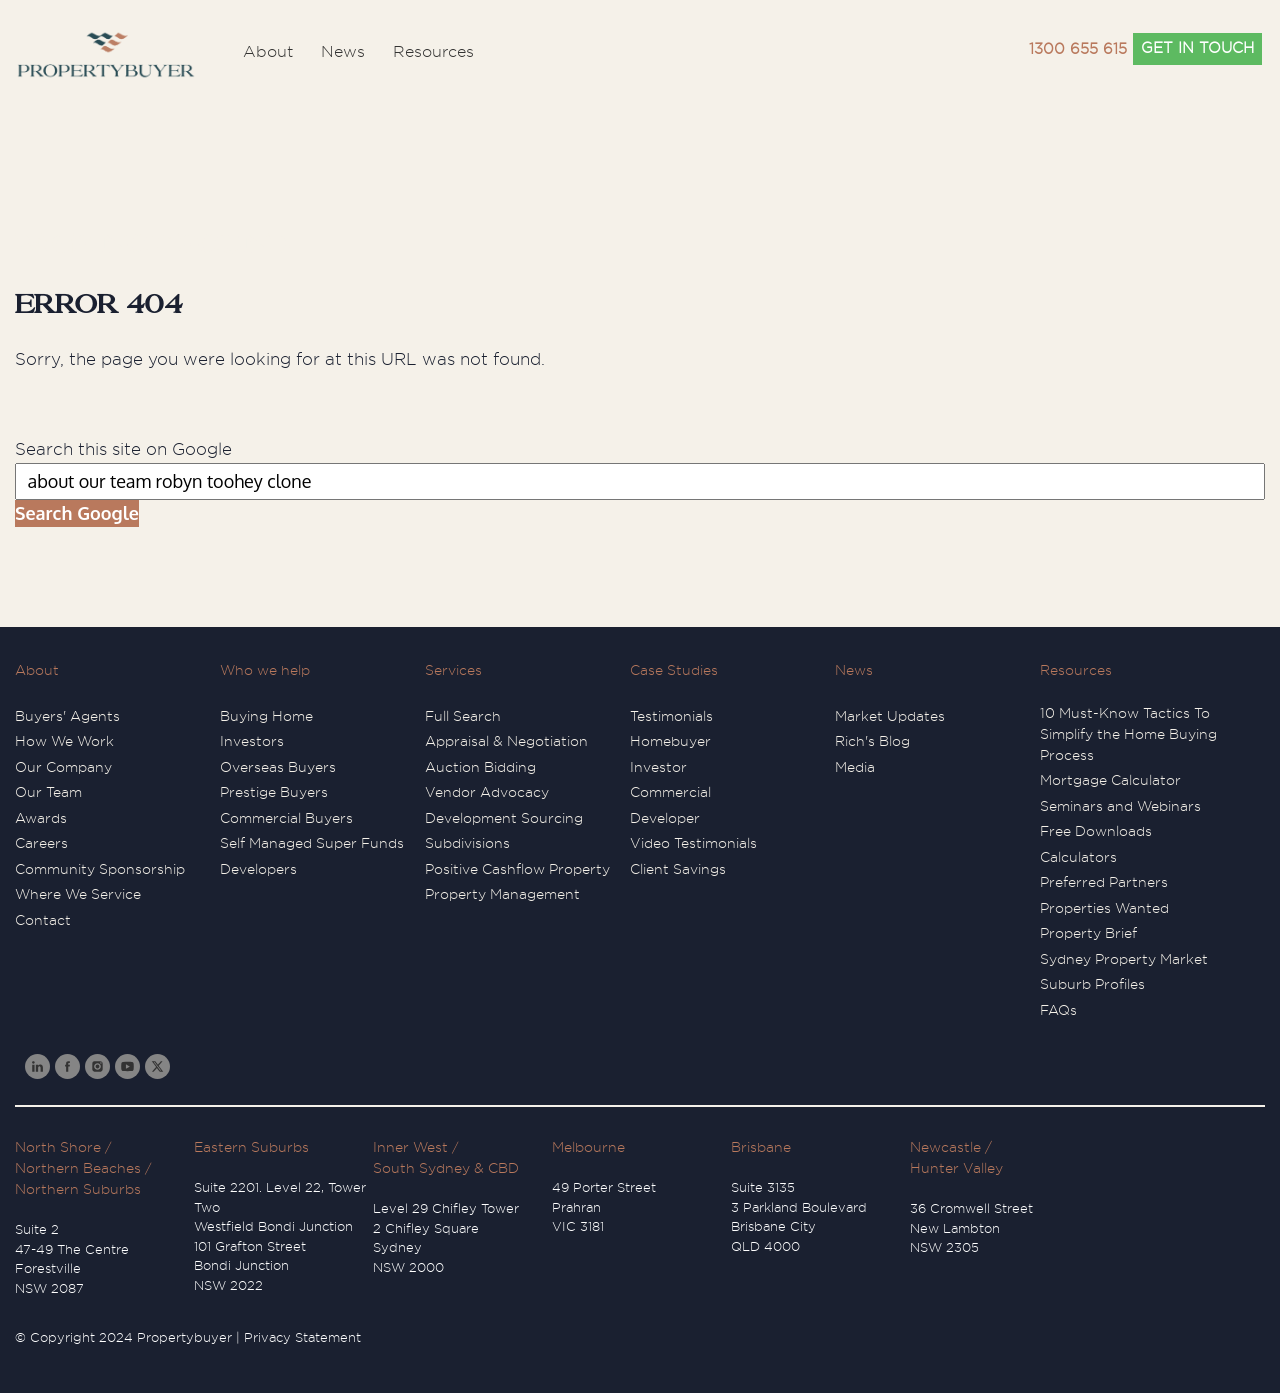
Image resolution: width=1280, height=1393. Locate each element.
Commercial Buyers (286, 818)
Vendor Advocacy (487, 792)
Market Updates (890, 716)
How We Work (64, 741)
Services (453, 670)
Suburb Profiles (1092, 984)
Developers (258, 869)
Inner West (410, 1147)
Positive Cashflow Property (517, 869)
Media (855, 767)
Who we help (265, 670)
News (854, 670)
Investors (252, 741)
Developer (665, 818)
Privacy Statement (302, 1337)
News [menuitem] (343, 52)
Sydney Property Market (1124, 959)
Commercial (670, 792)
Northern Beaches (78, 1168)
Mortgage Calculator (1110, 780)
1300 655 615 (1078, 49)
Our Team (48, 792)
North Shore (58, 1147)
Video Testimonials (693, 843)
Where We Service (78, 894)
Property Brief (1088, 933)
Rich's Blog (872, 741)
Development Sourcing (504, 818)
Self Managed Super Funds (312, 843)
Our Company (63, 767)
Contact (43, 920)
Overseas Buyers (278, 767)
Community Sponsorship (100, 869)
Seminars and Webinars (1120, 806)
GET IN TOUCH (1197, 48)
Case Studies (674, 670)
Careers (41, 843)
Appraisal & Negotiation (506, 741)
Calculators (1078, 857)
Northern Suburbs (78, 1189)
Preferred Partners (1104, 882)
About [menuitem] (268, 52)
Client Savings (678, 869)
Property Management (502, 894)
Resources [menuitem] (433, 52)
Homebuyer (670, 741)
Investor (658, 767)
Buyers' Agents (67, 716)
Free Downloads (1096, 831)
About (37, 670)
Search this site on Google (123, 449)
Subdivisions (467, 843)
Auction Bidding (480, 767)
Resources (1076, 670)
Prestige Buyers (274, 792)
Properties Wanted (1104, 908)
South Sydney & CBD (446, 1168)
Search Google (77, 513)
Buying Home (266, 716)
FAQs (1058, 1010)
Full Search (463, 716)
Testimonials (671, 716)
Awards (41, 818)
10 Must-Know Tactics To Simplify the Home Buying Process (1128, 734)
